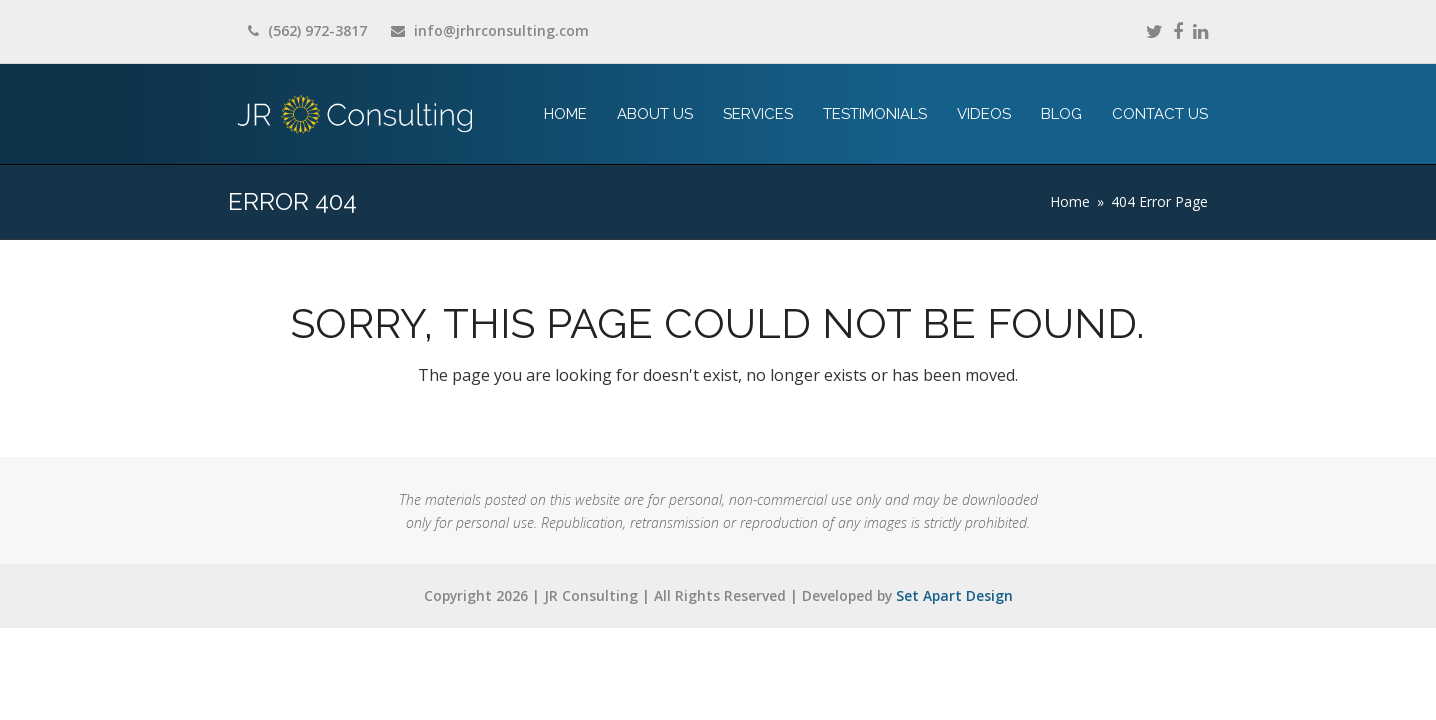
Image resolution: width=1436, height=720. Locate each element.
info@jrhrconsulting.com (501, 30)
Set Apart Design (954, 595)
